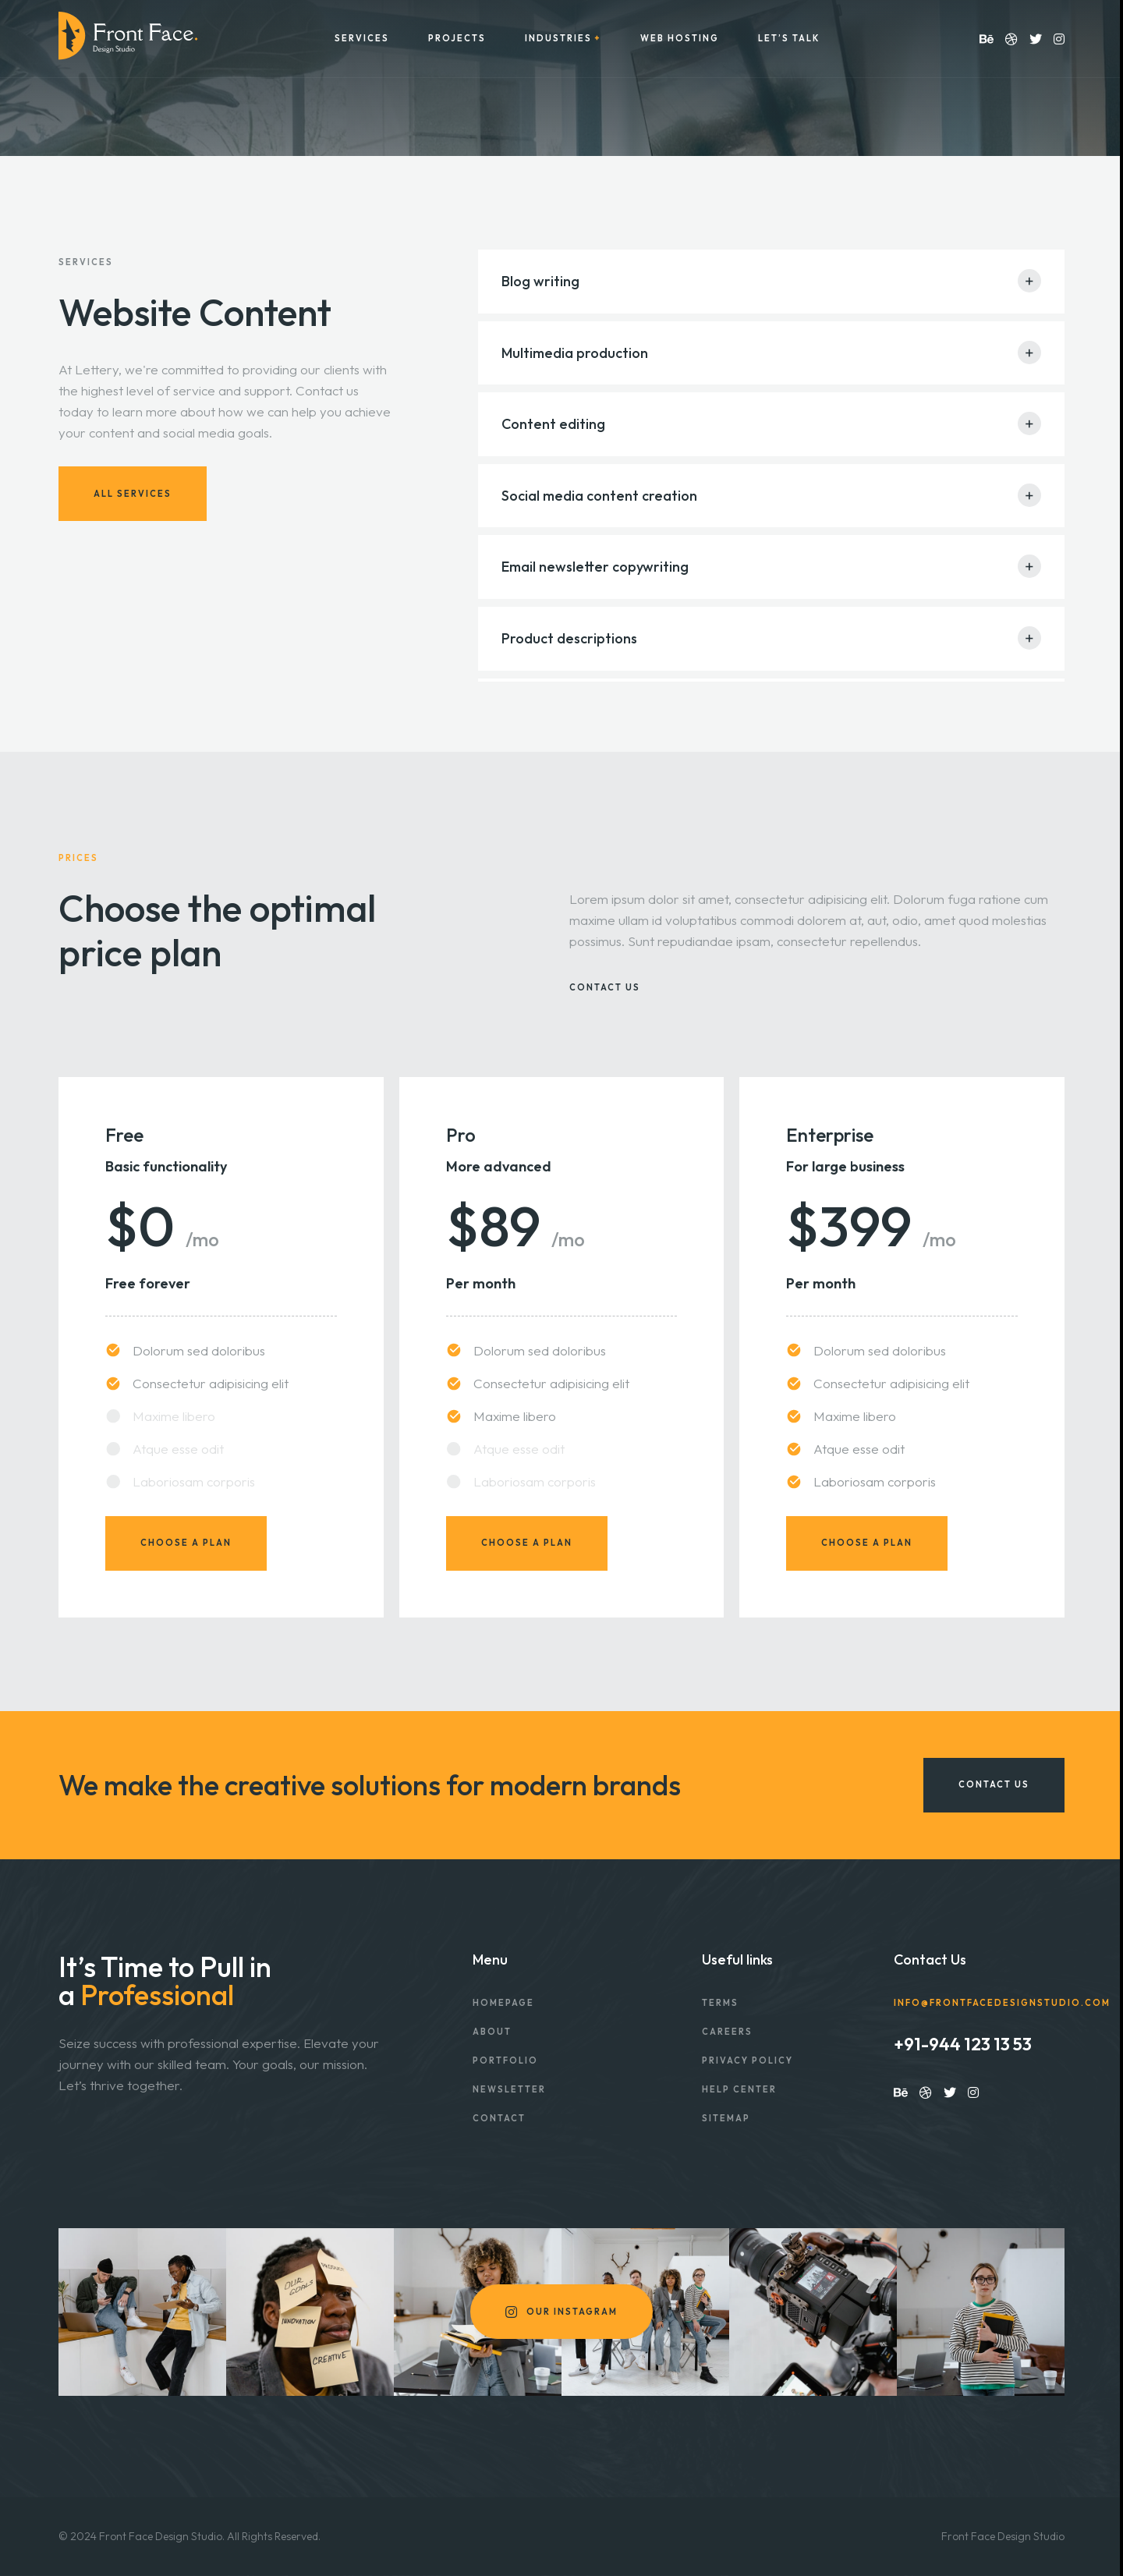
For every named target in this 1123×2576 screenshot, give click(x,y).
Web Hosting (679, 38)
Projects (457, 38)
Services (362, 38)
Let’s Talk (789, 38)
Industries (558, 38)
